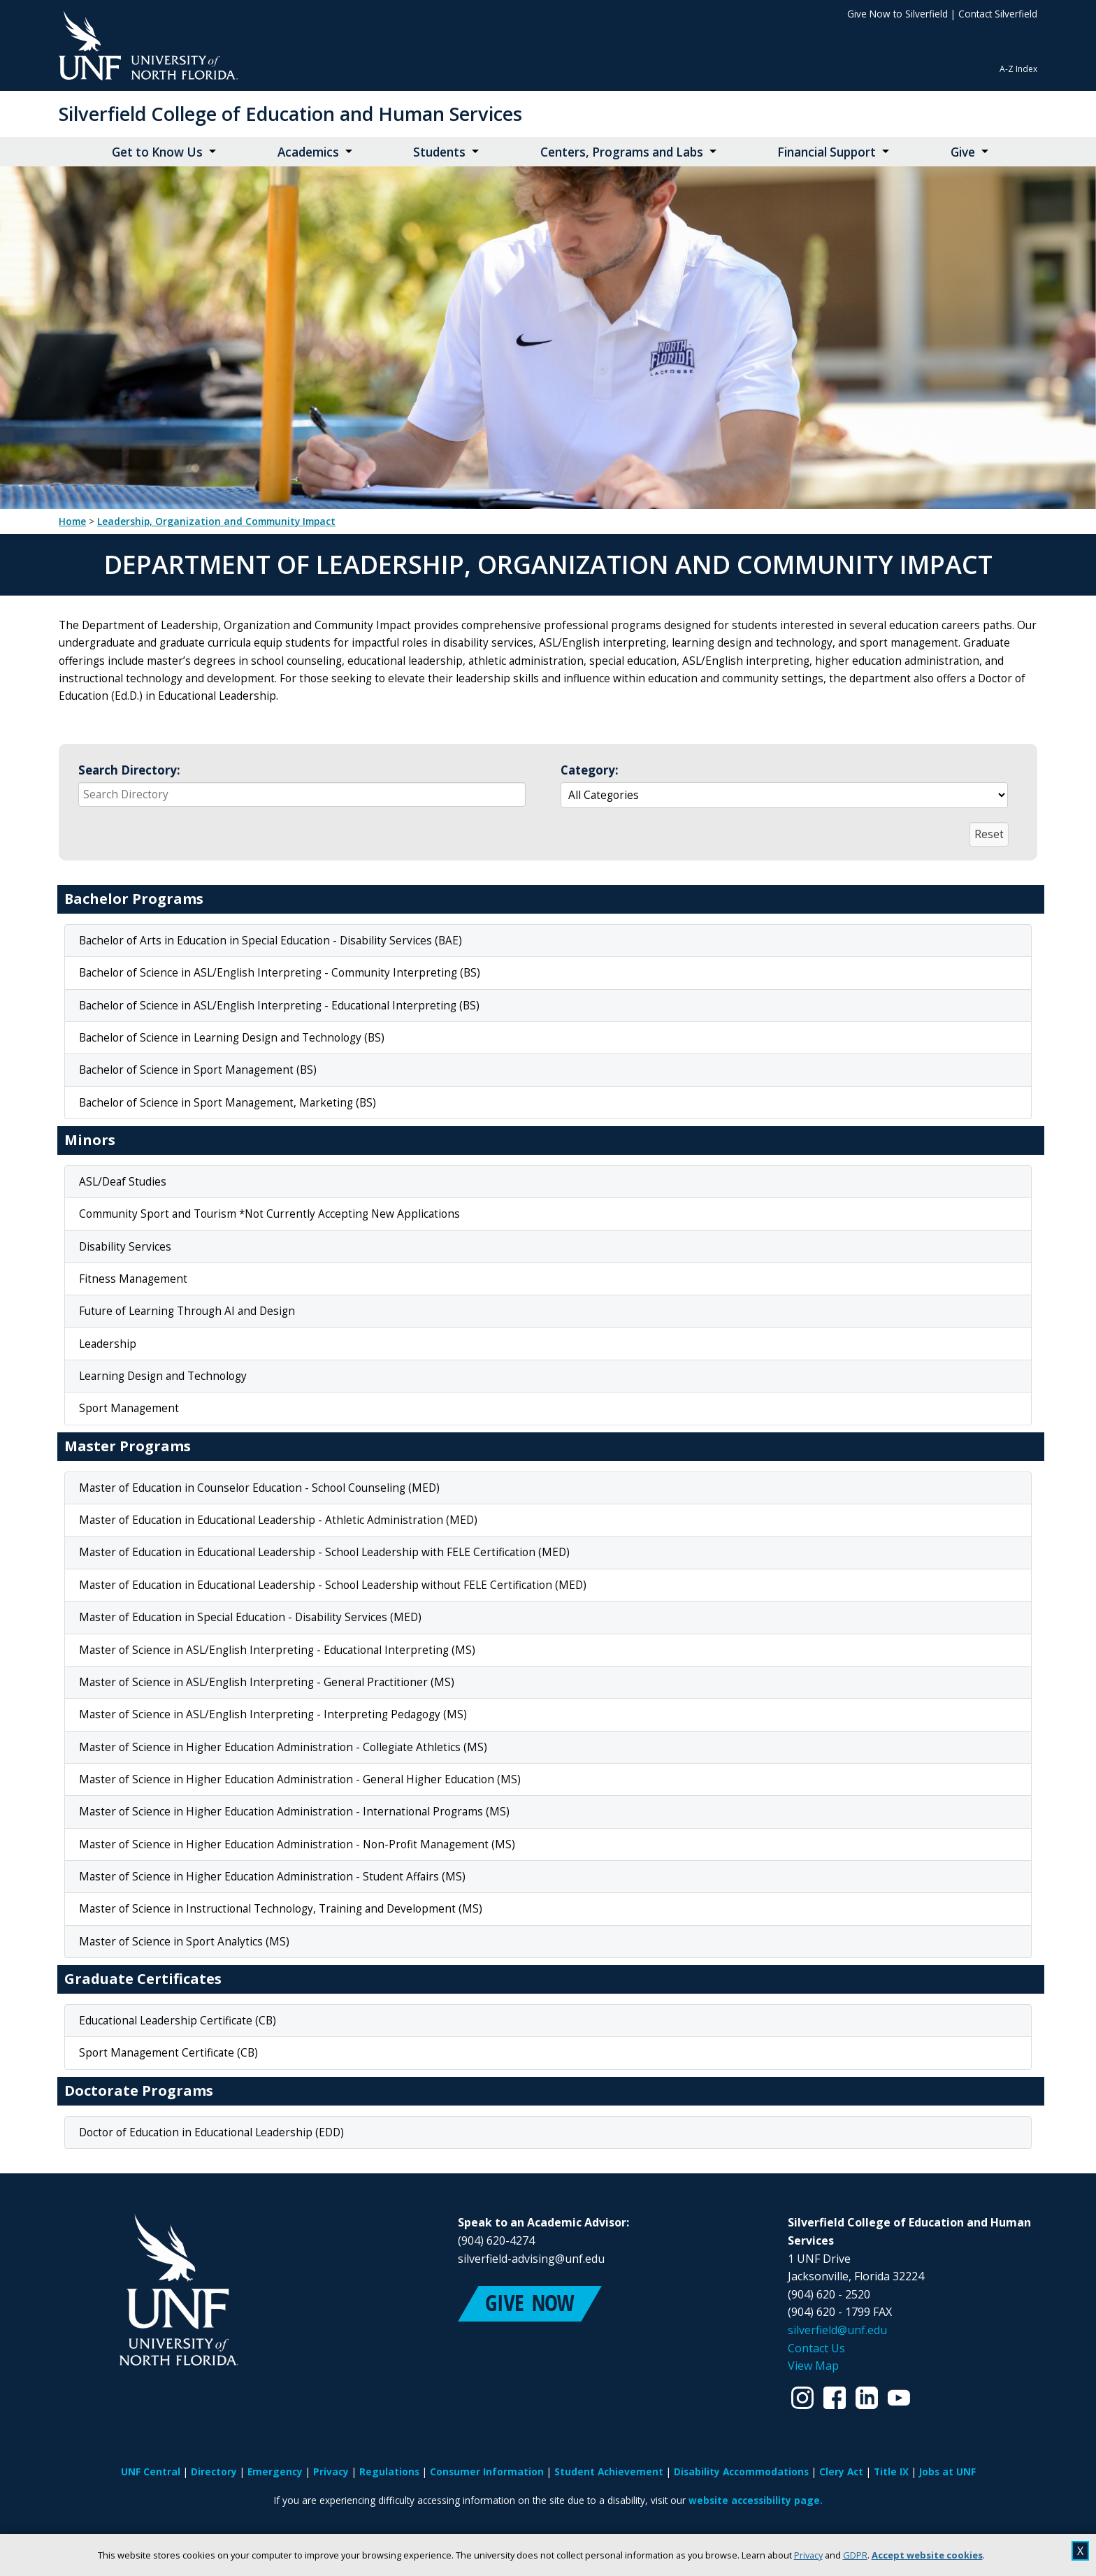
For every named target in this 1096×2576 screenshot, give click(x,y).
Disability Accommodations (741, 2471)
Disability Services (125, 1246)
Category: (590, 770)
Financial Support (826, 152)
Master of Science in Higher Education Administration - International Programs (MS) (294, 1811)
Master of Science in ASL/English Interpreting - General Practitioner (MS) (266, 1682)
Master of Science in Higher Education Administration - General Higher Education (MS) (300, 1779)
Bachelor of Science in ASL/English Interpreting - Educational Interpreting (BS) (279, 1005)
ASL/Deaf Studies (122, 1181)
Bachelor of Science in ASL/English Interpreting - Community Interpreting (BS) (279, 972)
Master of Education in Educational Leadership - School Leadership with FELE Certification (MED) (324, 1552)
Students (439, 152)
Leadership (107, 1344)
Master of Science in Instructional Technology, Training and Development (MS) (280, 1908)
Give (963, 152)
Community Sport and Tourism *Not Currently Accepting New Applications (269, 1214)
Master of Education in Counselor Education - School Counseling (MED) (259, 1488)
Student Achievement (608, 2471)
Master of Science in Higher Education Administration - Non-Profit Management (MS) (297, 1844)
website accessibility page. (755, 2500)
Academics (308, 152)
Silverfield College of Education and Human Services (290, 114)
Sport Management (129, 1408)
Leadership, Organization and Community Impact (216, 521)
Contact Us (816, 2348)
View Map (813, 2365)
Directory (214, 2471)
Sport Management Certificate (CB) (168, 2052)
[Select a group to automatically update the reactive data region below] (784, 795)
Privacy (808, 2555)
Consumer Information (487, 2471)
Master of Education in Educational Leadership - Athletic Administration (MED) (278, 1520)
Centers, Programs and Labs (621, 152)
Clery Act (841, 2471)
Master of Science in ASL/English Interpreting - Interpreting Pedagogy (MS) (273, 1714)
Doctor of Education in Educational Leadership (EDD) (211, 2132)
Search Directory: (129, 770)
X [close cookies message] (1080, 2551)
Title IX (891, 2471)
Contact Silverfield (997, 13)
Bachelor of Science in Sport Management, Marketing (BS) (227, 1102)
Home (72, 521)
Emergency (275, 2471)
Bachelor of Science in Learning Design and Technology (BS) (231, 1037)
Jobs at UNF (947, 2471)
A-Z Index (1018, 69)
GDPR (855, 2555)
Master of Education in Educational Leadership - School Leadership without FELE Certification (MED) (332, 1585)
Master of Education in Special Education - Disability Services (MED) (250, 1617)
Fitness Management (133, 1279)
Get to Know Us (157, 152)
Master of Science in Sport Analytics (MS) (184, 1941)
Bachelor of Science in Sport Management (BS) (198, 1070)
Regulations (389, 2471)
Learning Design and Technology (163, 1376)
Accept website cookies (927, 2555)
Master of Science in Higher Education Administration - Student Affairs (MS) (272, 1876)
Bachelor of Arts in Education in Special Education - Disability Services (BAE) (270, 940)
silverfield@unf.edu (837, 2330)
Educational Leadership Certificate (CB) (177, 2020)
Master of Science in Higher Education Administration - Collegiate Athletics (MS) (283, 1747)
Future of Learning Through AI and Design (187, 1311)
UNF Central (150, 2471)
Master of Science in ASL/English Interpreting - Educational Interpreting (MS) (277, 1650)
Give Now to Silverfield (897, 13)
